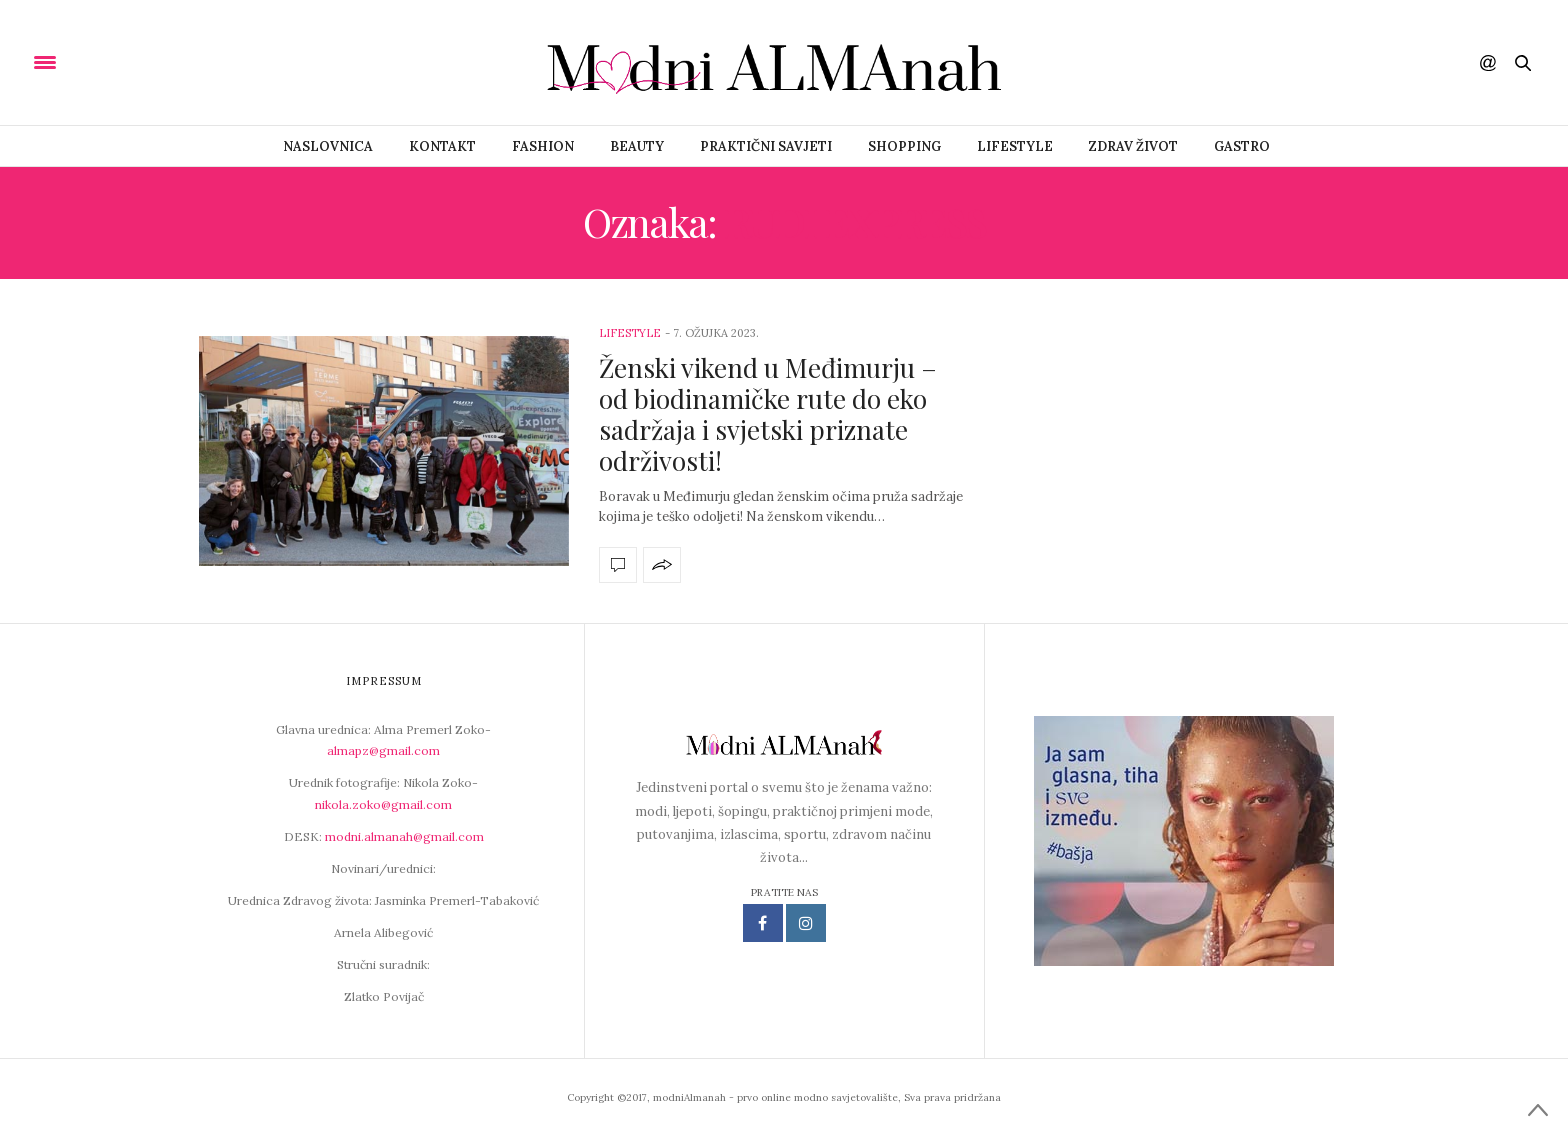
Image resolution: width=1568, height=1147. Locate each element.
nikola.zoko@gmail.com (383, 804)
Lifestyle (1015, 146)
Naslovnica (328, 146)
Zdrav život (1133, 146)
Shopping (904, 146)
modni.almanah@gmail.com (404, 836)
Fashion (543, 146)
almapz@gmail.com (383, 750)
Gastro (1242, 146)
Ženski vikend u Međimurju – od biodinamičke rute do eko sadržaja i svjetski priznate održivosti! (768, 414)
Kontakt (442, 146)
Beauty (637, 146)
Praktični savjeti (766, 146)
